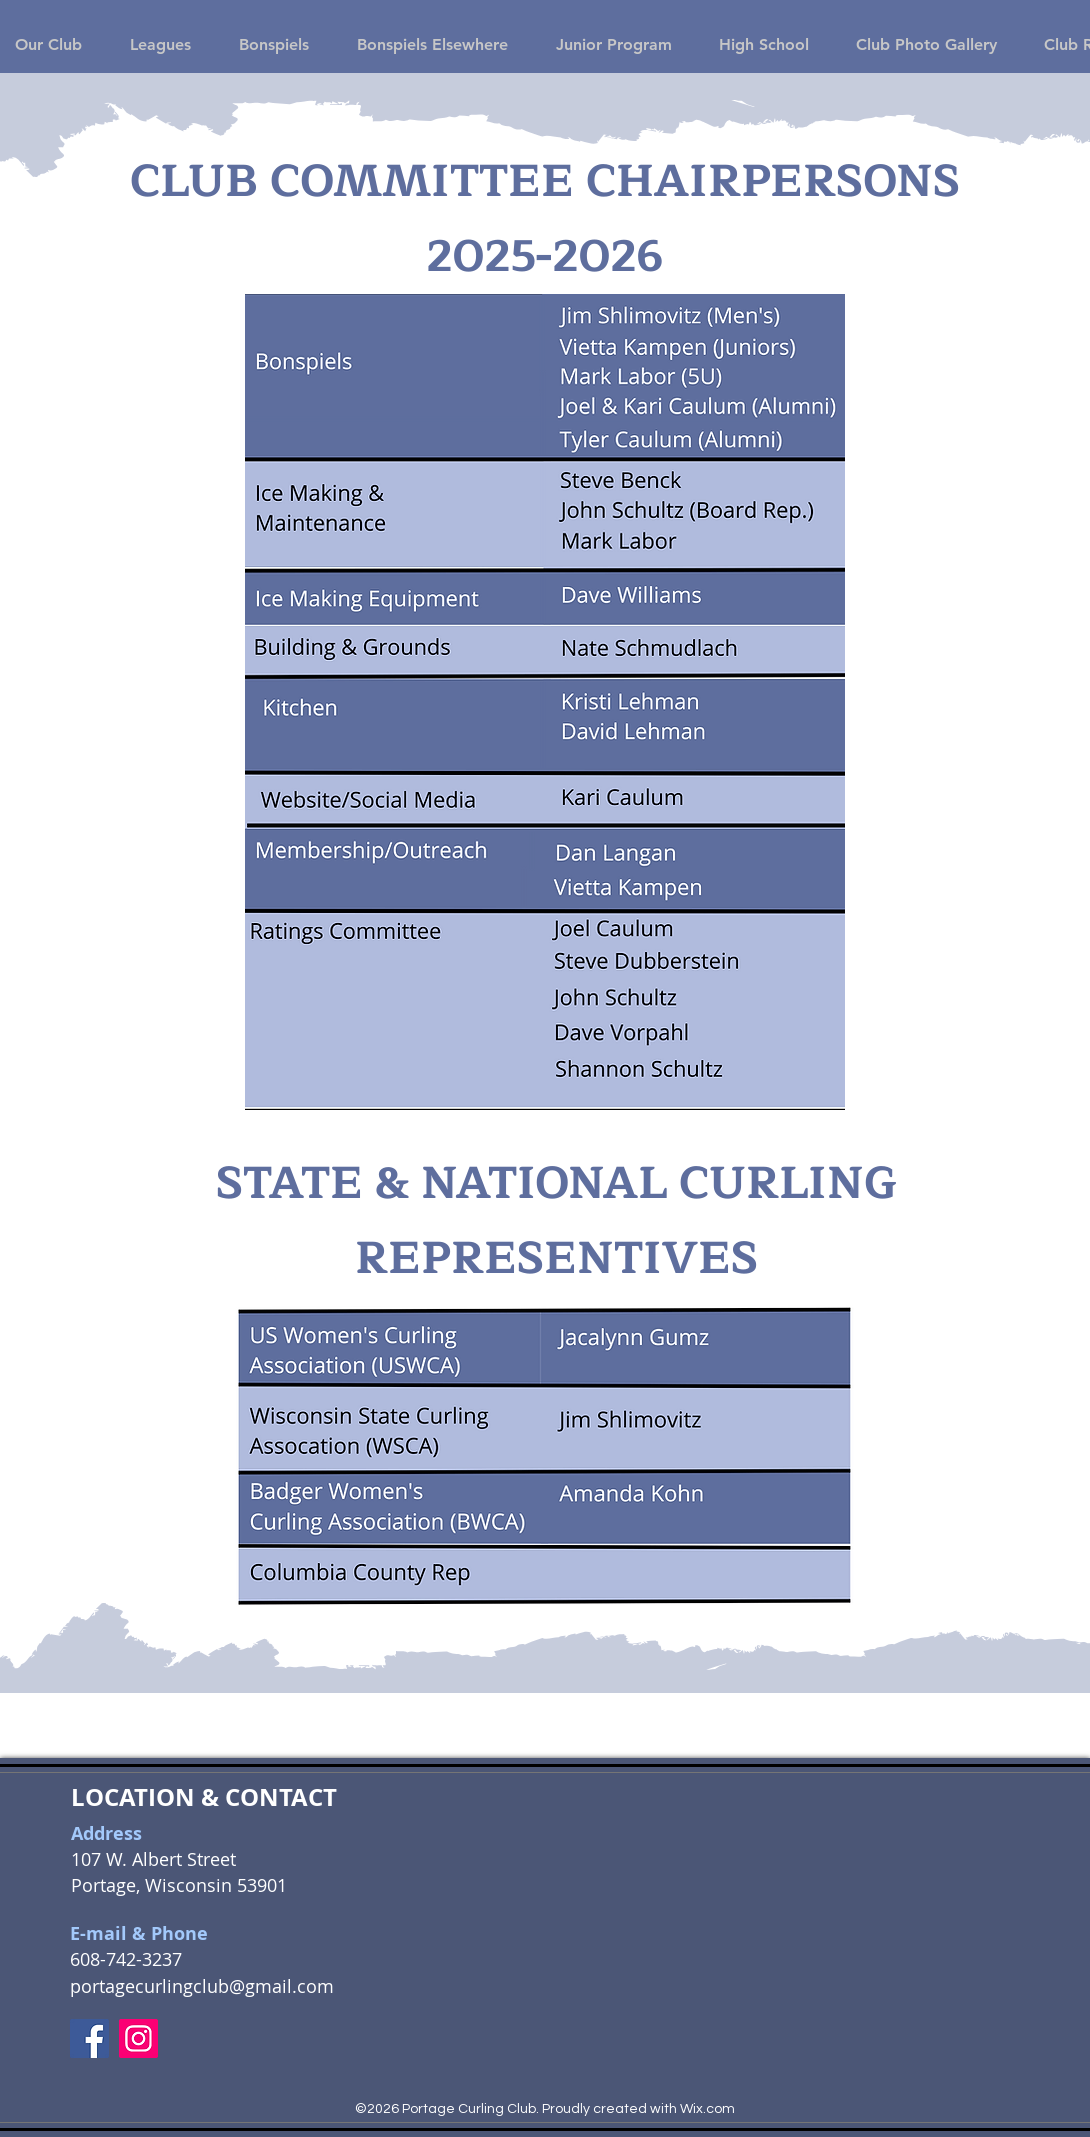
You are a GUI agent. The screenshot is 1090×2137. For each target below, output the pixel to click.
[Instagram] (138, 2038)
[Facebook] (89, 2038)
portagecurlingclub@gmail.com (202, 1986)
